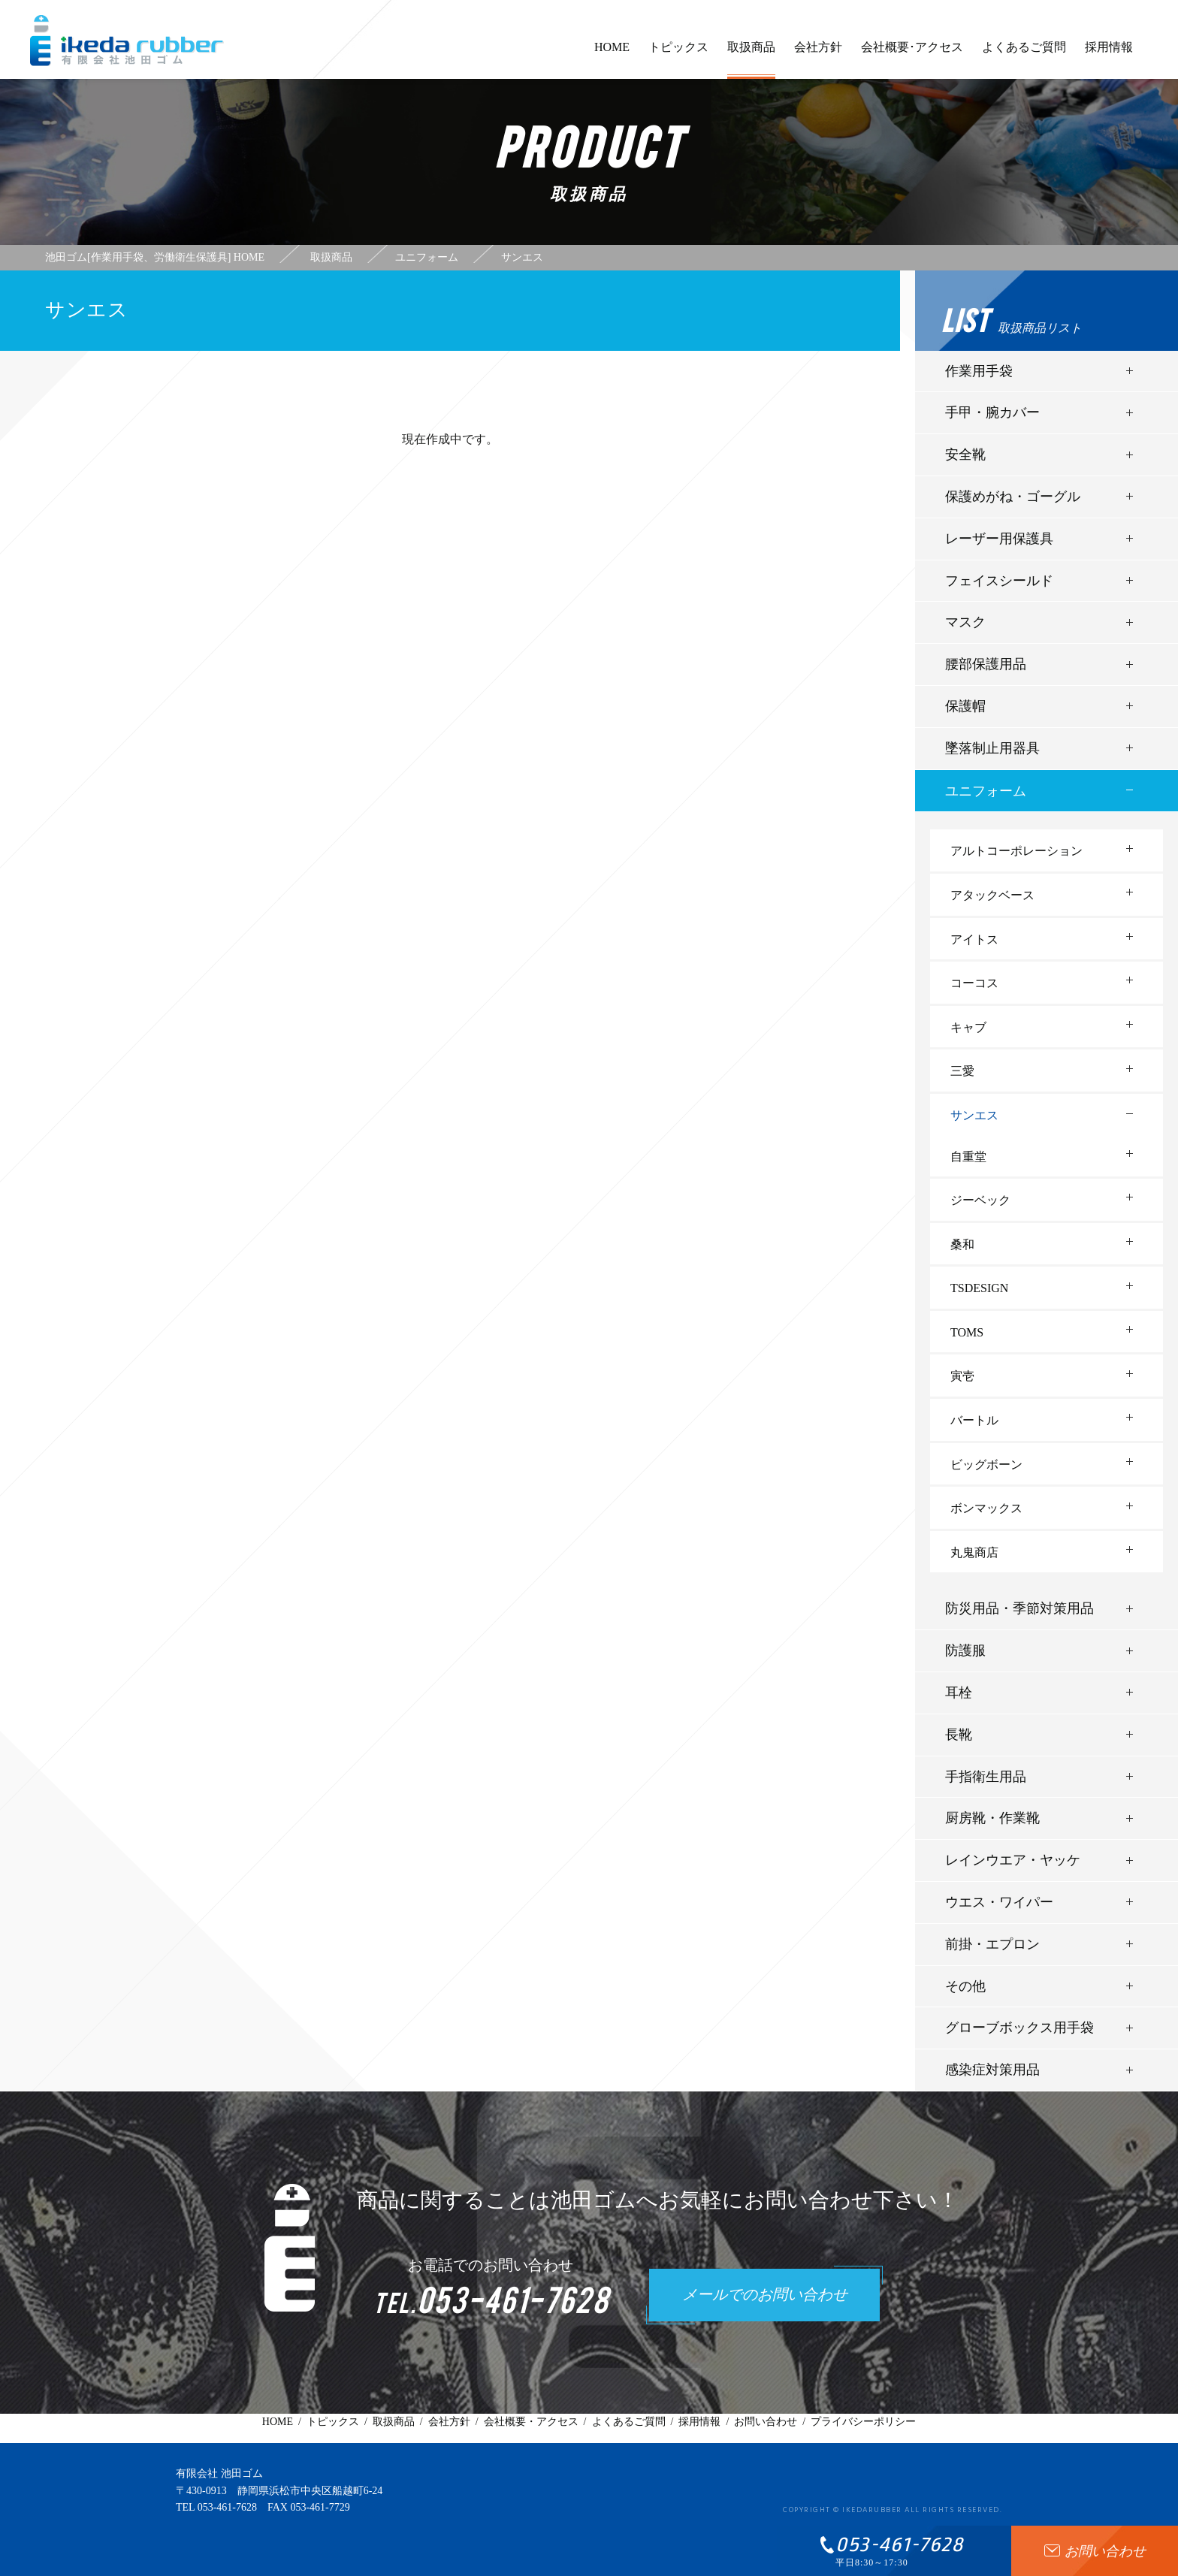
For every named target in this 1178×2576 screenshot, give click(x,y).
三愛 (962, 1071)
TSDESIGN (979, 1288)
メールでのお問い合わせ (764, 2296)
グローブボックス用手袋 (1019, 2027)
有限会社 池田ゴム (219, 2473)
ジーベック (980, 1200)
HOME (612, 54)
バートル (974, 1420)
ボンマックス (986, 1508)
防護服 (965, 1650)
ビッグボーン (986, 1464)
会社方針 (818, 54)
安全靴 (965, 454)
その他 (965, 1986)
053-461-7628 (227, 2507)
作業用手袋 (979, 371)
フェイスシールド (999, 580)
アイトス (974, 939)
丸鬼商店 (974, 1552)
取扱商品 (751, 60)
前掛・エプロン (992, 1944)
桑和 (962, 1244)
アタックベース (992, 895)
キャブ (968, 1027)
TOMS (966, 1332)
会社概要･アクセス (912, 54)
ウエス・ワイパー (999, 1902)
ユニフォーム (985, 791)
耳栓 (958, 1692)
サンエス (974, 1115)
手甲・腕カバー (992, 412)
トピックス (678, 54)
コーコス (974, 983)
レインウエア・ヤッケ (1012, 1860)
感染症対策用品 (992, 2069)
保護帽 (965, 706)
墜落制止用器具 (992, 748)
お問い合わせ (765, 2421)
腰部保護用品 (985, 664)
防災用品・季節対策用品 (1019, 1608)
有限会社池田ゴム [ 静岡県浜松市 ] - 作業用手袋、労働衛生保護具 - (127, 40)
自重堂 (968, 1156)
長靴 (958, 1734)
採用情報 (1109, 54)
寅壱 (962, 1376)
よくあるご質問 (1024, 54)
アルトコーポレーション (1016, 850)
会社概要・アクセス (531, 2421)
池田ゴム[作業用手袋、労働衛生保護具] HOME (154, 257)
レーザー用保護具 (999, 538)
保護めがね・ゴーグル (1012, 496)
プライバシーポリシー (863, 2421)
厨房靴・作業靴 (992, 1818)
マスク (965, 622)
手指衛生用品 (985, 1776)
